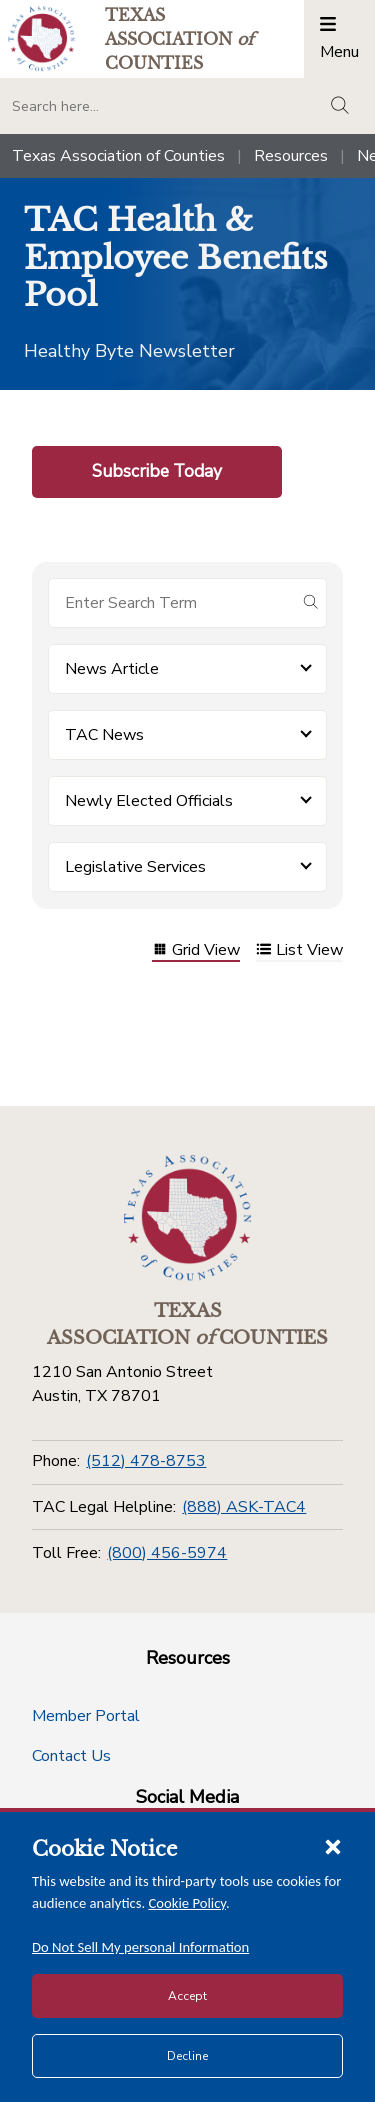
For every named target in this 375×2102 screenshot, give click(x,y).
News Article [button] (112, 669)
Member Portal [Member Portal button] (86, 1716)
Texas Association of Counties (118, 156)
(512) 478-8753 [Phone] (146, 1461)
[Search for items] (171, 603)
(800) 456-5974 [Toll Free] (167, 1553)
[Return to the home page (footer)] (188, 1218)
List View (299, 951)
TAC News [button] (104, 735)
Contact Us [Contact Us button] (71, 1756)
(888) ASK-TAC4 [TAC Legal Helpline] (244, 1507)
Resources (291, 156)
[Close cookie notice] (333, 1846)
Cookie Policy (188, 1903)
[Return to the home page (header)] (41, 38)
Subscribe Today (157, 471)
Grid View (196, 951)
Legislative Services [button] (135, 867)
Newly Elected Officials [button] (149, 801)
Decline (187, 2056)
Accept (187, 1996)
